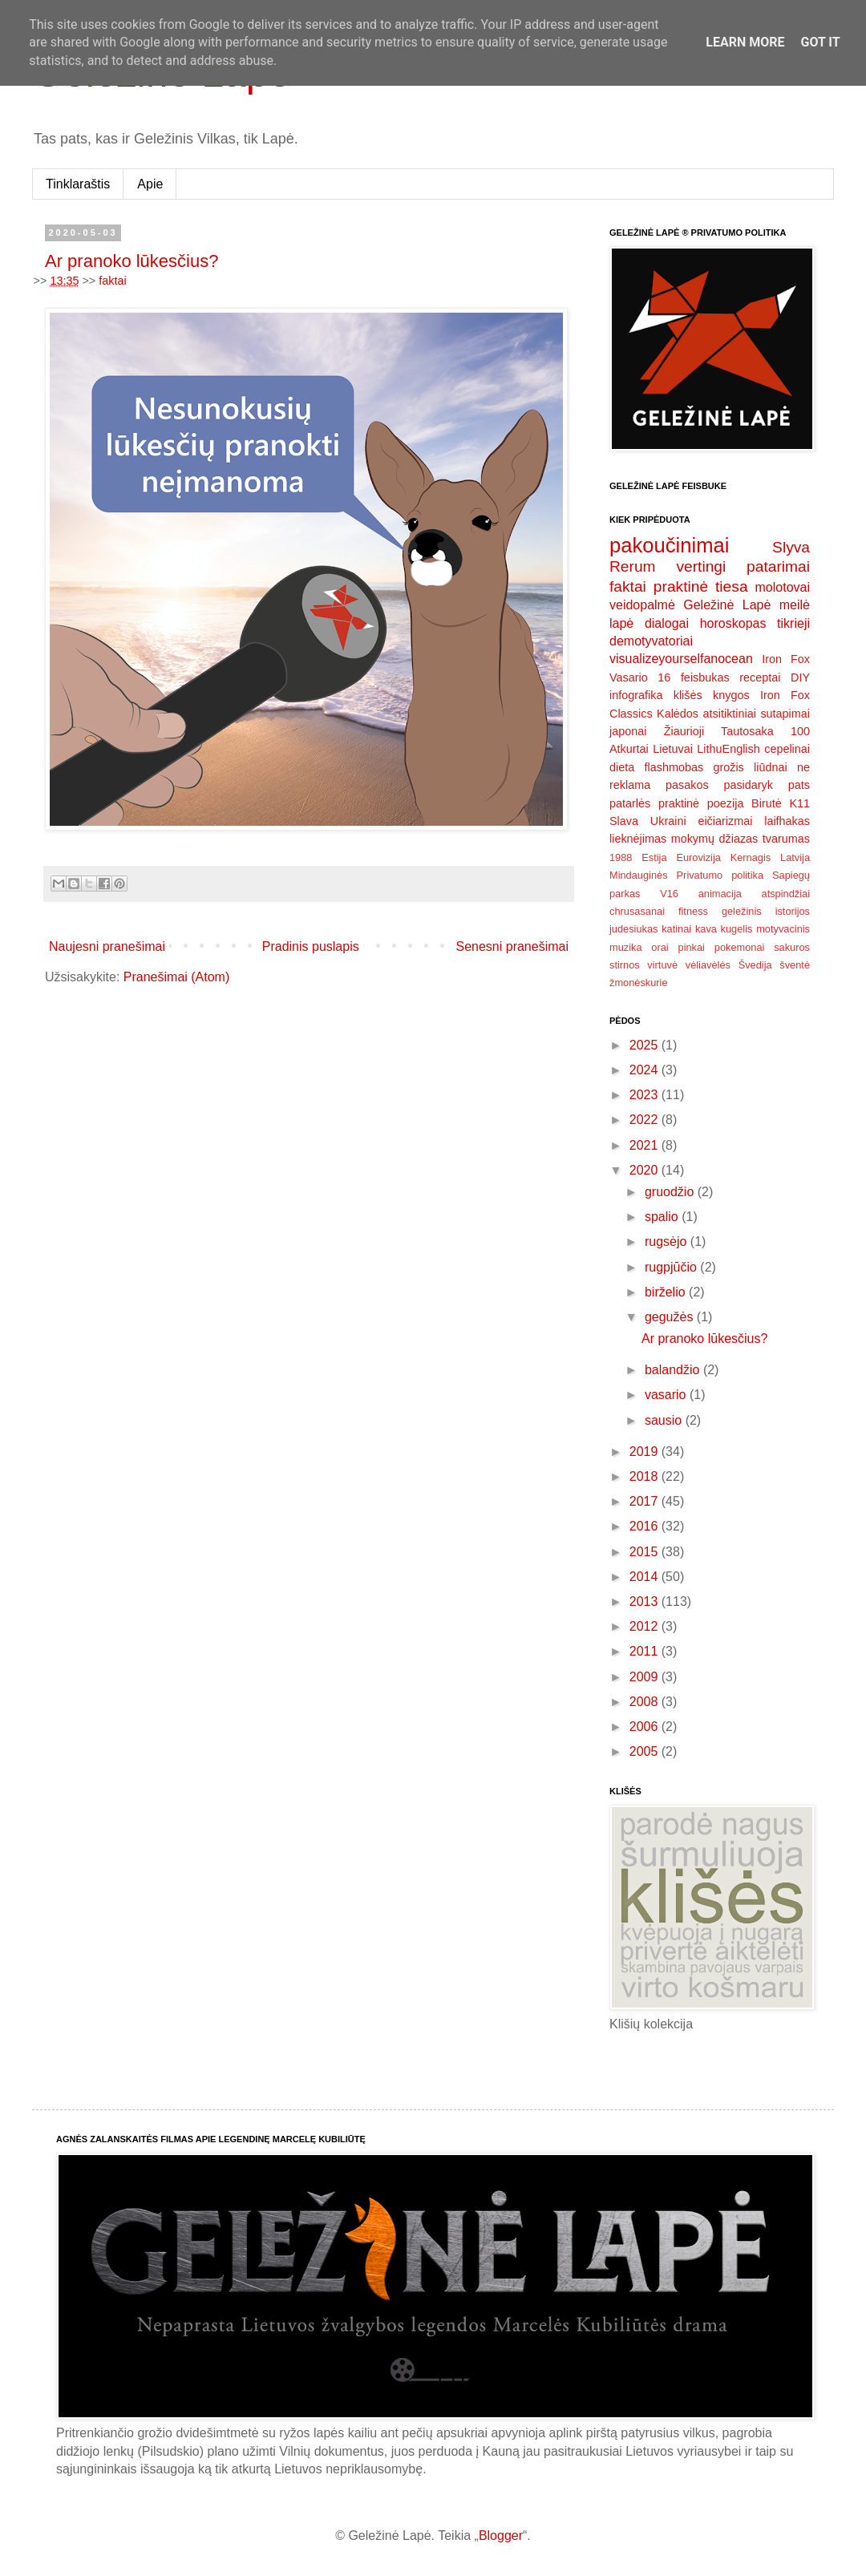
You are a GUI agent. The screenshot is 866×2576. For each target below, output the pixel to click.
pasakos (687, 784)
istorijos (792, 911)
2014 (645, 1576)
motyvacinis (783, 929)
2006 (645, 1726)
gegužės (671, 1317)
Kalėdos (677, 713)
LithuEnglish (728, 748)
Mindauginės (638, 875)
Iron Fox (786, 659)
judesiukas (633, 929)
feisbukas (705, 677)
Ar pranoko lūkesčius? (131, 261)
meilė (794, 605)
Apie (150, 184)
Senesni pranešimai (512, 946)
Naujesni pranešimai (107, 946)
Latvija (795, 857)
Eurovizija (698, 857)
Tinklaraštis (78, 184)
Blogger (501, 2535)
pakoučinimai (669, 545)
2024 (645, 1070)
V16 (669, 894)
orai (659, 947)
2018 (645, 1476)
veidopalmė (642, 605)
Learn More (745, 42)
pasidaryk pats (766, 784)
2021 (645, 1145)
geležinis (742, 911)
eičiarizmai (725, 821)
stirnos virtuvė (643, 965)
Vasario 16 (639, 677)
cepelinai (787, 748)
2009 (645, 1677)
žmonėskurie (638, 983)
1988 (620, 857)
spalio (663, 1216)
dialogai (667, 623)
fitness (693, 911)
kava (706, 929)
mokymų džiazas (715, 838)
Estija (653, 857)
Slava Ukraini (647, 821)
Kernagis (750, 857)
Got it (820, 42)
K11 (799, 803)
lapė (621, 623)
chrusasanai (637, 911)
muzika (625, 947)
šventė (794, 965)
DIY (800, 677)
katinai (676, 929)
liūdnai (770, 767)
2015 (645, 1552)
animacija (720, 894)
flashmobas (674, 767)
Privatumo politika (720, 875)
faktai (112, 280)
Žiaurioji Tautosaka (719, 731)
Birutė (766, 803)
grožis (728, 767)
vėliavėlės (708, 965)
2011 (645, 1651)
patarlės (629, 803)
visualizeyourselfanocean (681, 658)
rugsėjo (667, 1241)
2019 (645, 1451)
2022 (645, 1119)
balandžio (674, 1370)
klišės (688, 695)
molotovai (782, 587)
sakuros (792, 947)
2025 (645, 1045)
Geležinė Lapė (727, 605)
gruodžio (671, 1192)
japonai (627, 731)
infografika (635, 695)
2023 (645, 1095)
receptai (759, 677)
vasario (667, 1394)
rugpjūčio (672, 1267)
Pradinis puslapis (310, 946)
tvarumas (786, 838)
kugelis (737, 929)
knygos (731, 695)
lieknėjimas (637, 838)
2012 (645, 1626)
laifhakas (787, 821)
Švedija (755, 965)
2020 (645, 1170)
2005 (645, 1751)
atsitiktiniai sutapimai (756, 713)
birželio (667, 1292)
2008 (645, 1702)
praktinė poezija (701, 803)
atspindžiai (786, 894)
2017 (645, 1501)
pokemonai (739, 947)
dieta (621, 767)
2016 (645, 1526)
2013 (645, 1601)
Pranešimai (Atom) (176, 977)
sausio (665, 1420)
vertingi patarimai (743, 566)
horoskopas (733, 623)
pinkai (691, 947)
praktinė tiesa (701, 586)
